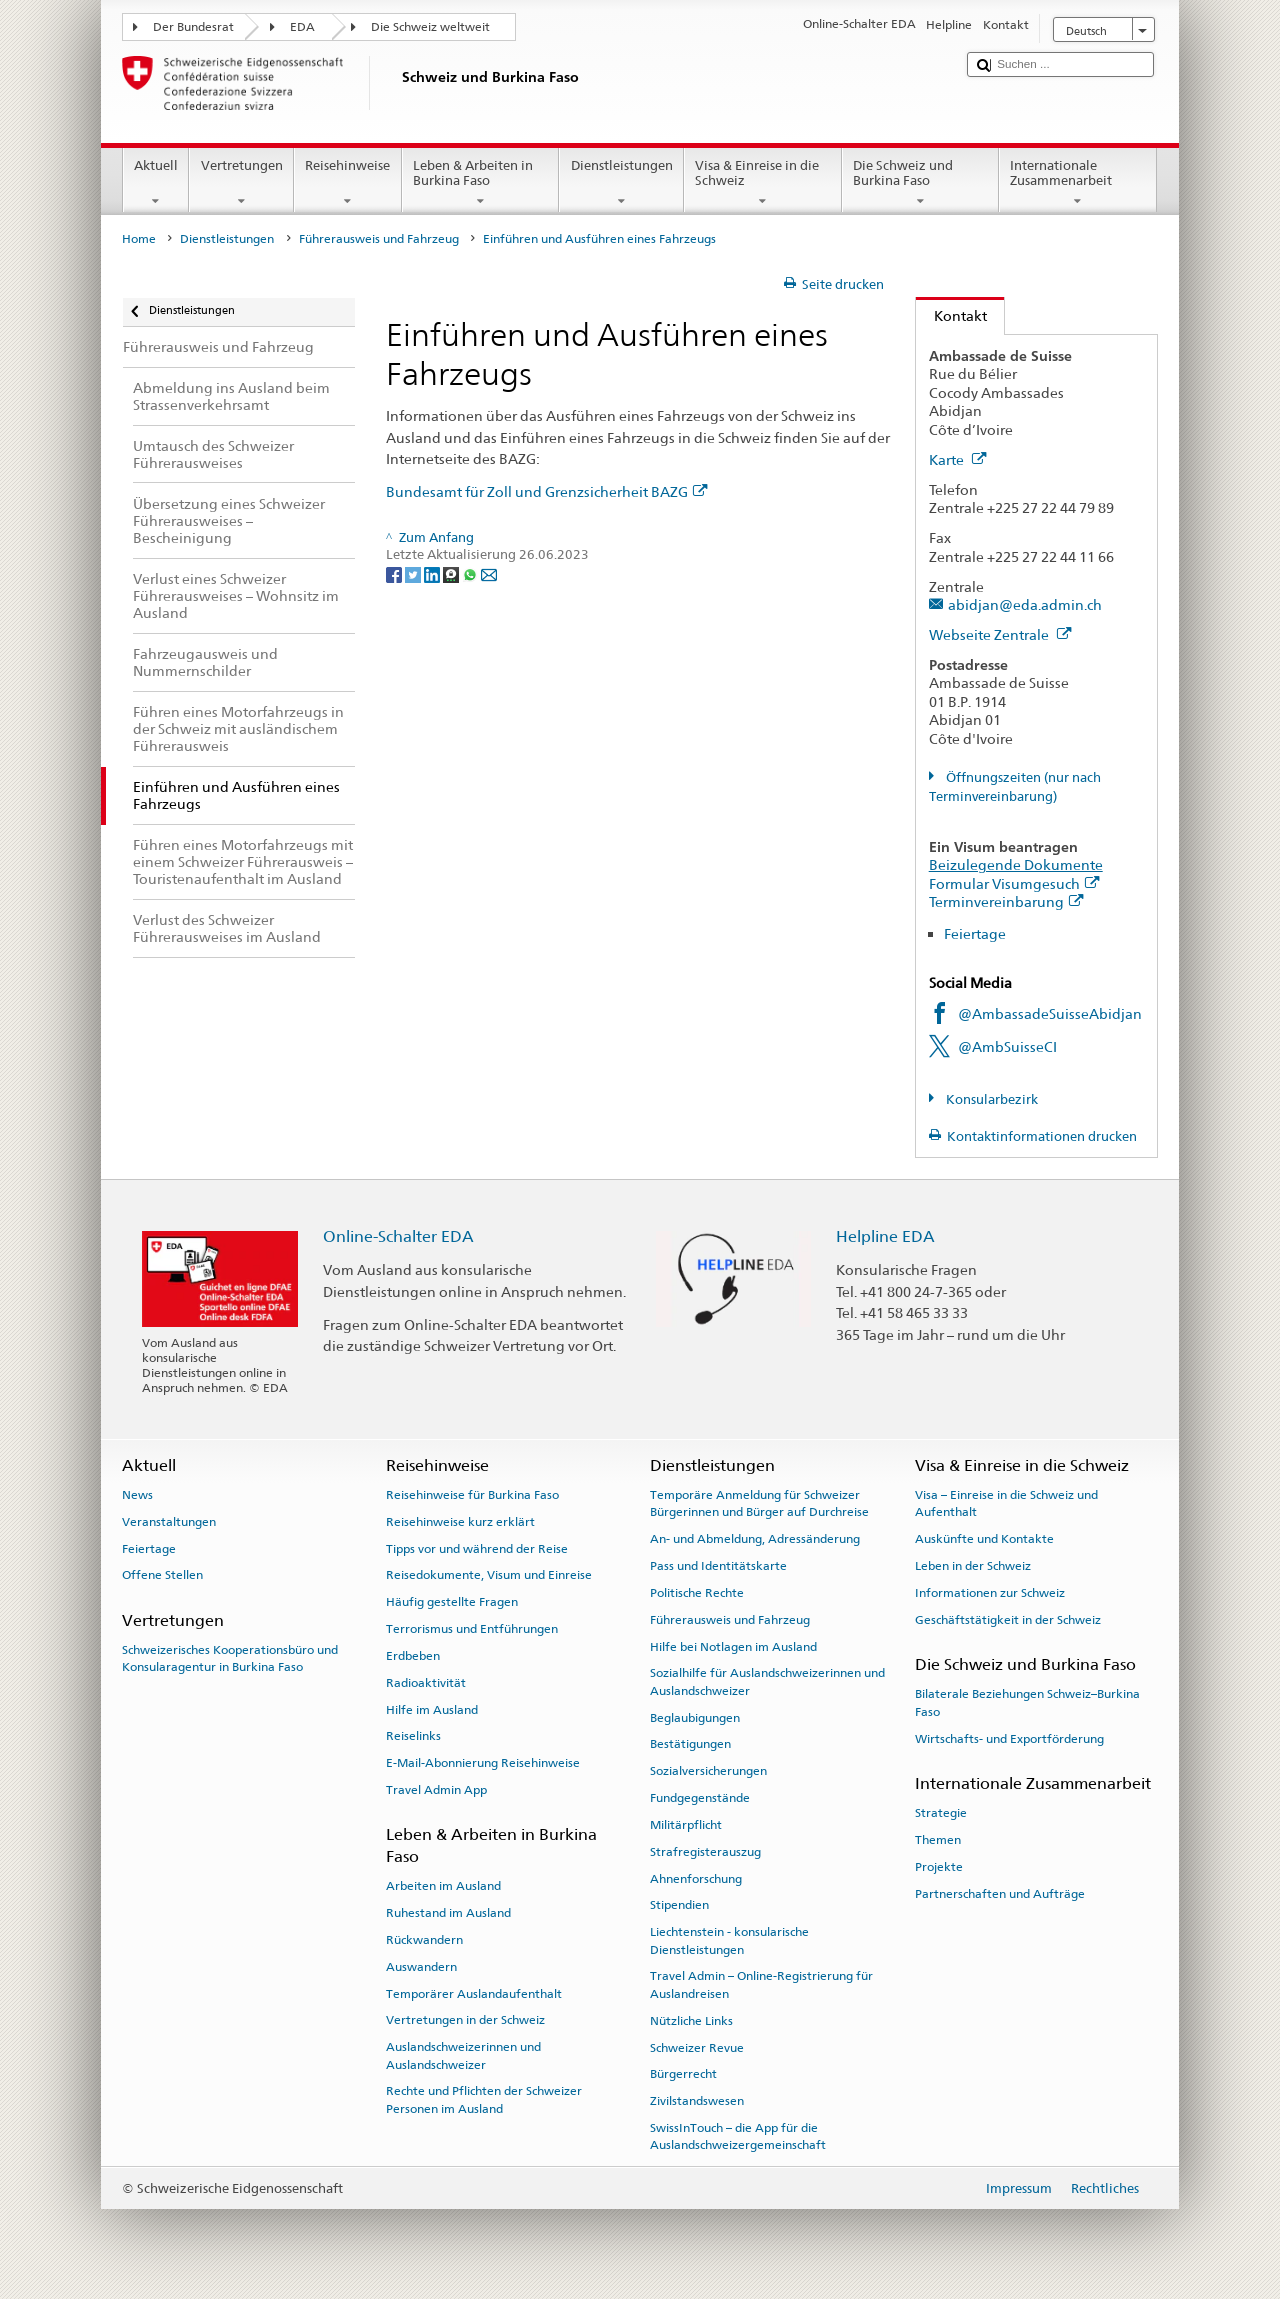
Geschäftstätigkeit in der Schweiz (1008, 1620)
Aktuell (156, 183)
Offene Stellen (162, 1575)
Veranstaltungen (169, 1522)
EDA (302, 27)
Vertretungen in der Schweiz (465, 2020)
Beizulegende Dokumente (1016, 864)
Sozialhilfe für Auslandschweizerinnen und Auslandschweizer (767, 1681)
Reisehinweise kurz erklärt (460, 1522)
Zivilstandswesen (697, 2101)
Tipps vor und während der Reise (477, 1548)
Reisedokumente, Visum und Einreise (489, 1575)
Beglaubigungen (695, 1717)
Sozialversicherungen (708, 1771)
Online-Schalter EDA (398, 1236)
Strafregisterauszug (705, 1852)
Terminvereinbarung (1006, 901)
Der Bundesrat (193, 27)
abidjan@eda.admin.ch (1025, 604)
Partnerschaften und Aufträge (1000, 1893)
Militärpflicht (686, 1825)
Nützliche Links (691, 2021)
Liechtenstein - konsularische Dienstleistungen (729, 1940)
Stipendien (679, 1905)
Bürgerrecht (683, 2074)
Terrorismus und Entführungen (472, 1629)
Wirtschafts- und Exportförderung (1009, 1738)
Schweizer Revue (697, 2047)
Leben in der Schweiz (973, 1566)
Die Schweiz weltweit (430, 27)
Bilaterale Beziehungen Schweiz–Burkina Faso (1027, 1702)
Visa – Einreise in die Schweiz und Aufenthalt (1006, 1503)
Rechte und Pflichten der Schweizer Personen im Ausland (484, 2099)
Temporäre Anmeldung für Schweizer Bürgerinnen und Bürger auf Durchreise (759, 1503)
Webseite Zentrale (1000, 634)
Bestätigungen (690, 1744)
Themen (938, 1840)
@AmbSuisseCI (1007, 1046)
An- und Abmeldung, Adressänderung (755, 1539)
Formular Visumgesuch (1014, 883)
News (137, 1495)
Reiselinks (413, 1736)
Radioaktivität (426, 1683)
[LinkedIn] (433, 573)
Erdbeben (413, 1656)
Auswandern (421, 1967)
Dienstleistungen (621, 183)
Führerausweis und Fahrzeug (379, 239)
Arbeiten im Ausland (443, 1886)
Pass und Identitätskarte (718, 1566)
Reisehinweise (348, 183)
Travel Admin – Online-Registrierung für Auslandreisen (761, 1984)
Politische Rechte (697, 1593)
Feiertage (975, 933)
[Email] (489, 573)
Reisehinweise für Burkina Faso (472, 1495)
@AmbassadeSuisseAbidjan (1050, 1013)
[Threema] (452, 573)
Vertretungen (241, 183)
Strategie (941, 1813)
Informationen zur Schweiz (990, 1593)
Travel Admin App (436, 1790)
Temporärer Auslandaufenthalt (474, 1993)
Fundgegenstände (700, 1798)
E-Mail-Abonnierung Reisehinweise (483, 1763)
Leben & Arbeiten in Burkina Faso (481, 183)
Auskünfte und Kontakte (984, 1539)
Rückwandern (424, 1940)
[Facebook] (395, 573)
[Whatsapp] (471, 573)
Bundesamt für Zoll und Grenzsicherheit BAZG (547, 491)
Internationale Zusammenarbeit (1078, 183)
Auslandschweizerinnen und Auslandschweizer (463, 2055)
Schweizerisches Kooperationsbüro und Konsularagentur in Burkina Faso (230, 1658)
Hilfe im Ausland (432, 1709)
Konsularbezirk (990, 1099)
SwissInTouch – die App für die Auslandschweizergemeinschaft (738, 2136)
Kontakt (951, 315)
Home (139, 239)
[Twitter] (414, 573)
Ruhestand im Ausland (448, 1913)
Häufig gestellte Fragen (452, 1602)
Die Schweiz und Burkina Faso (921, 183)
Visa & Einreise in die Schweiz (763, 183)
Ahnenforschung (696, 1878)
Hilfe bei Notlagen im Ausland (733, 1646)
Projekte (939, 1867)
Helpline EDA (885, 1236)
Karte (958, 459)
